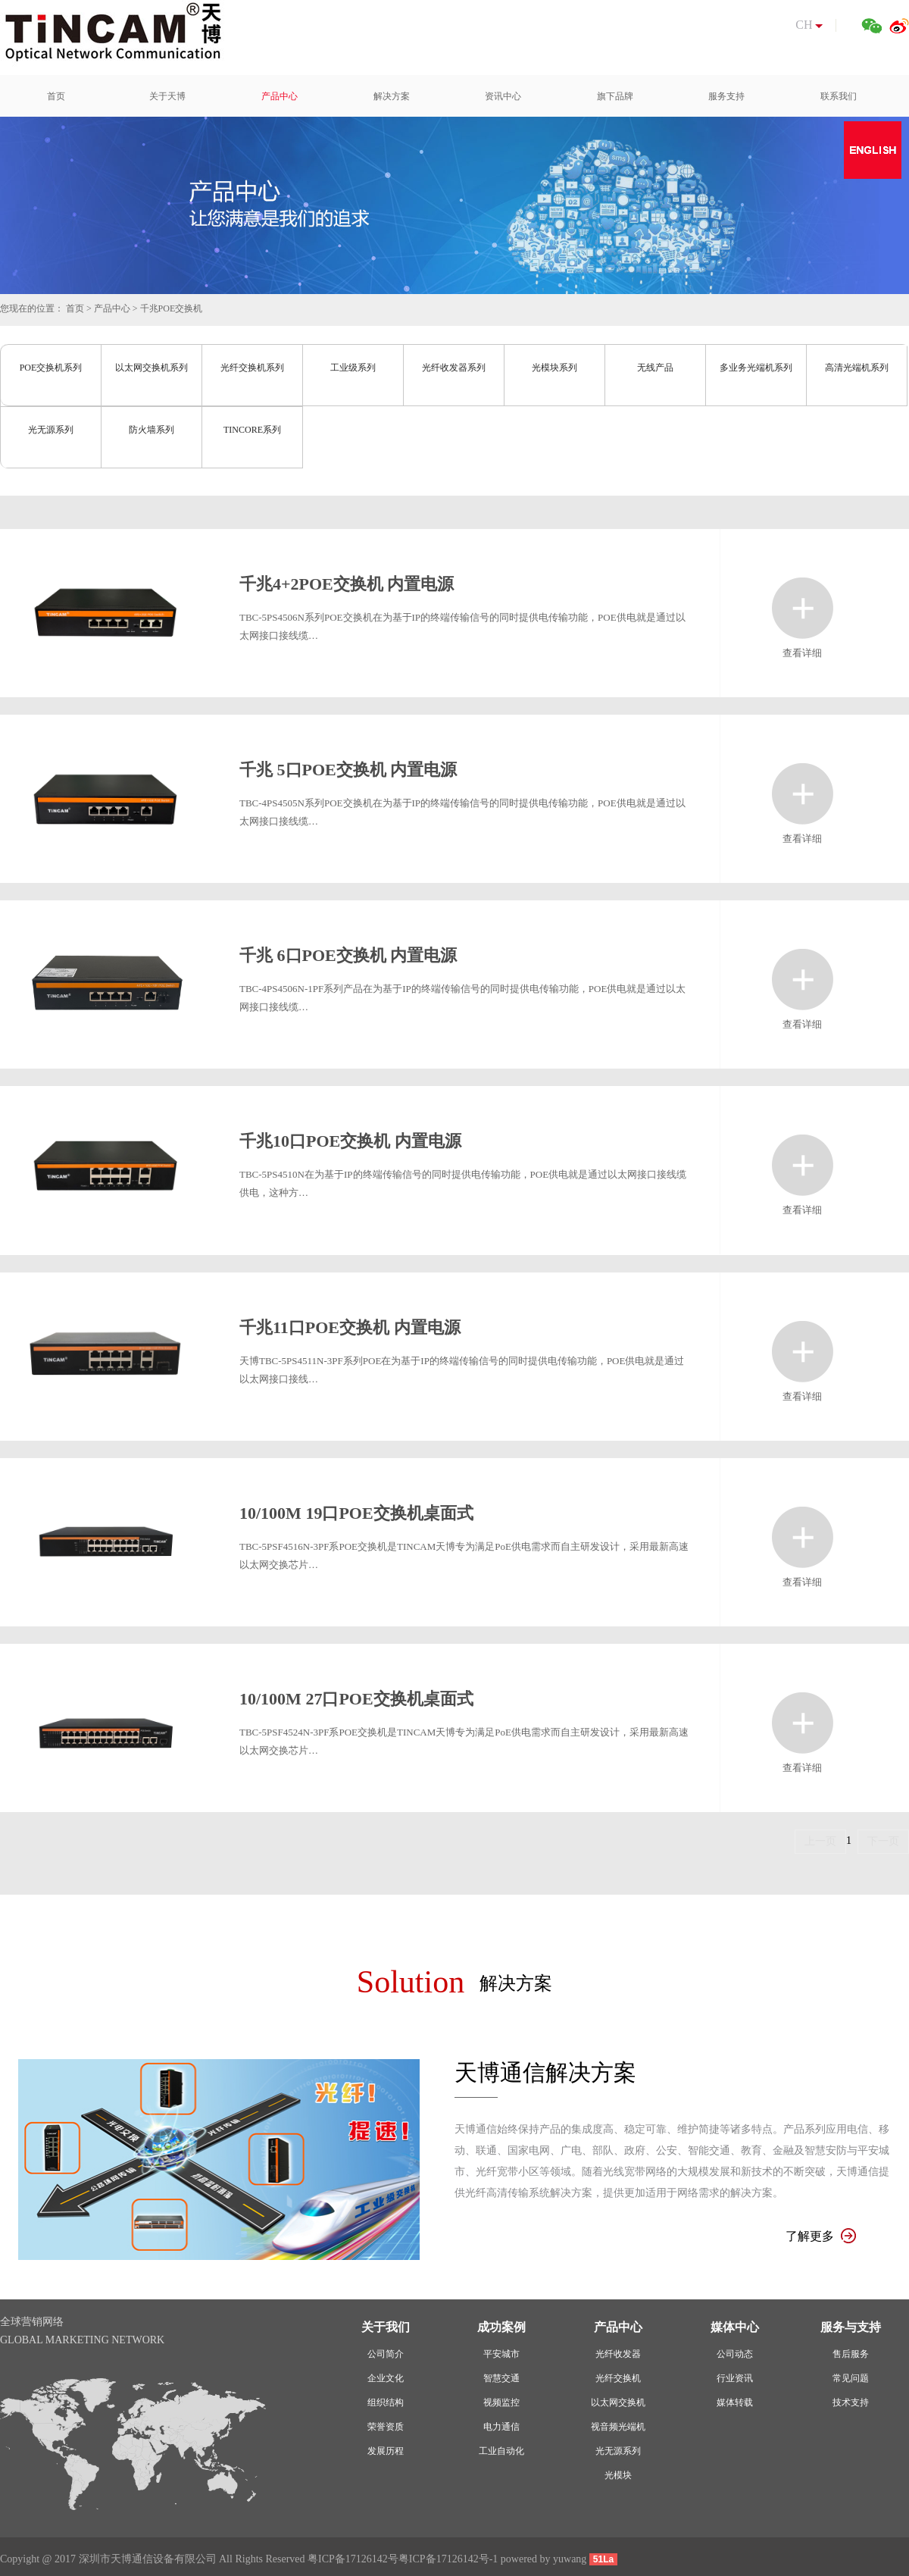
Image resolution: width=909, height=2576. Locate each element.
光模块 (618, 2475)
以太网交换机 (618, 2402)
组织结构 (385, 2402)
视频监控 (501, 2402)
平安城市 (501, 2354)
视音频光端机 (618, 2426)
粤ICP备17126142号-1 (448, 2559)
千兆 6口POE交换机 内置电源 (348, 955)
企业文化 (385, 2378)
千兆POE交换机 (171, 308)
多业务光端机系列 (756, 367)
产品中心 (112, 308)
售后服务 (850, 2354)
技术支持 (850, 2402)
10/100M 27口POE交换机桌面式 (356, 1698)
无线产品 (655, 367)
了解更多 (821, 2236)
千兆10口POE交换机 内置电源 (350, 1140)
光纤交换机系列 (252, 367)
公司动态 (735, 2354)
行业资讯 (735, 2378)
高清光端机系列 (857, 367)
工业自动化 (501, 2451)
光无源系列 (50, 429)
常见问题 (850, 2378)
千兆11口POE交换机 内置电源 (350, 1327)
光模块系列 (554, 367)
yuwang (569, 2559)
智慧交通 (501, 2378)
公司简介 (385, 2354)
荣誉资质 (385, 2426)
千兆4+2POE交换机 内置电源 (346, 583)
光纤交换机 (618, 2378)
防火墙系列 (151, 429)
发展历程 (385, 2451)
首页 (75, 308)
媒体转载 (735, 2402)
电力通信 (501, 2426)
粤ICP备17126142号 (353, 2559)
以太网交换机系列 (151, 367)
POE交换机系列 (51, 367)
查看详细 (802, 608)
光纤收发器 (618, 2354)
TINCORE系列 (252, 429)
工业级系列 (353, 367)
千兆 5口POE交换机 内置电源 (348, 769)
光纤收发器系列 (454, 367)
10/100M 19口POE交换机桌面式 (356, 1513)
